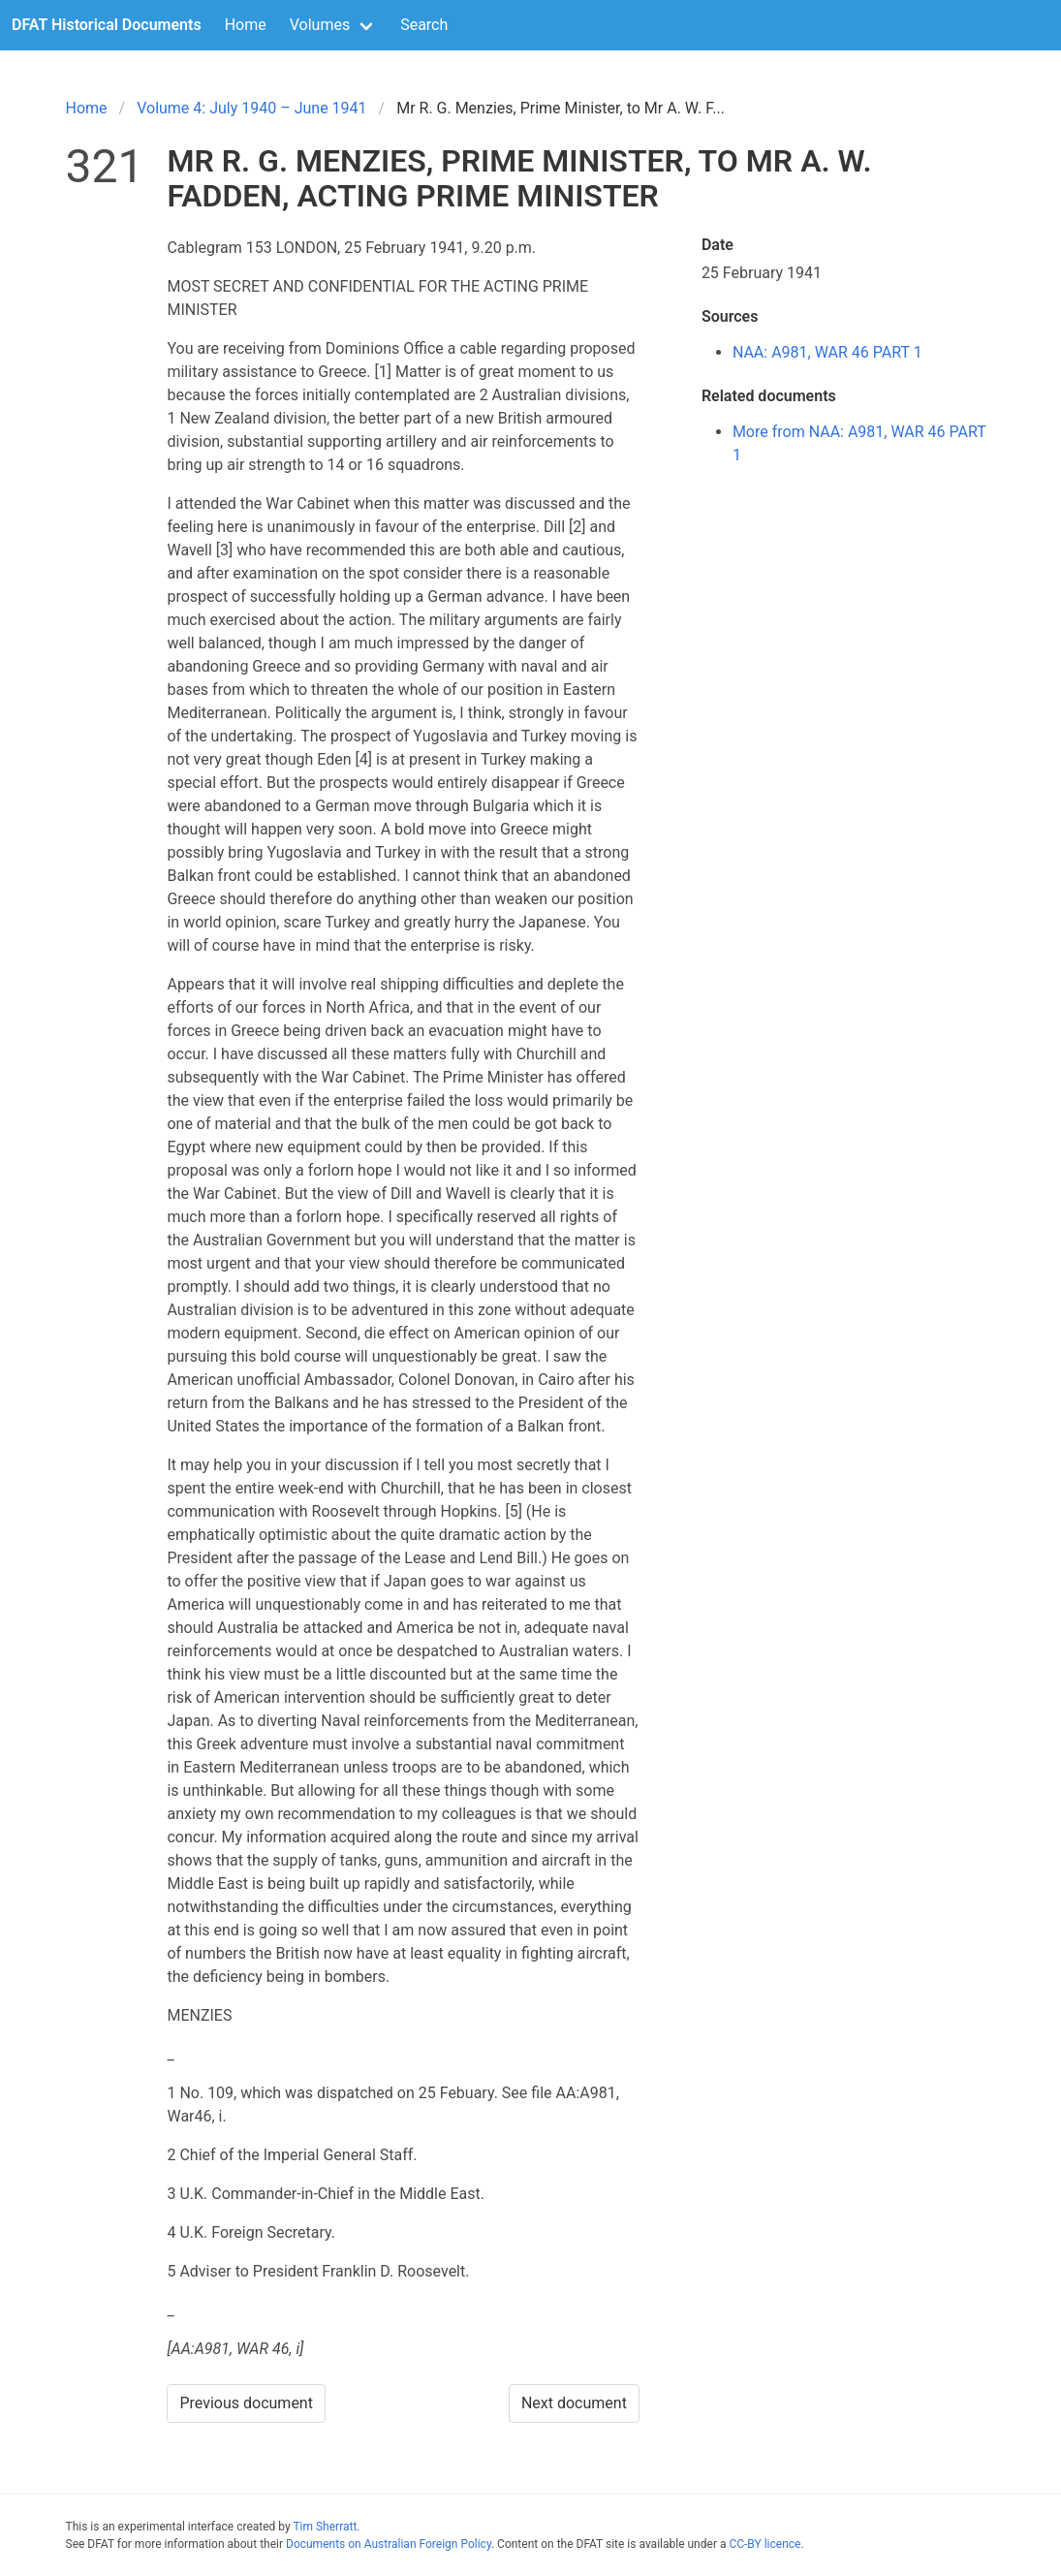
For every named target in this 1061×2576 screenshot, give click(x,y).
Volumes (320, 25)
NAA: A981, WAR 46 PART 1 (827, 352)
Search (424, 25)
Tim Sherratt (325, 2526)
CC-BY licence (764, 2544)
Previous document (246, 2403)
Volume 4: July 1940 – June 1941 (251, 108)
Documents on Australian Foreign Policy (388, 2544)
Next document (574, 2403)
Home (245, 25)
